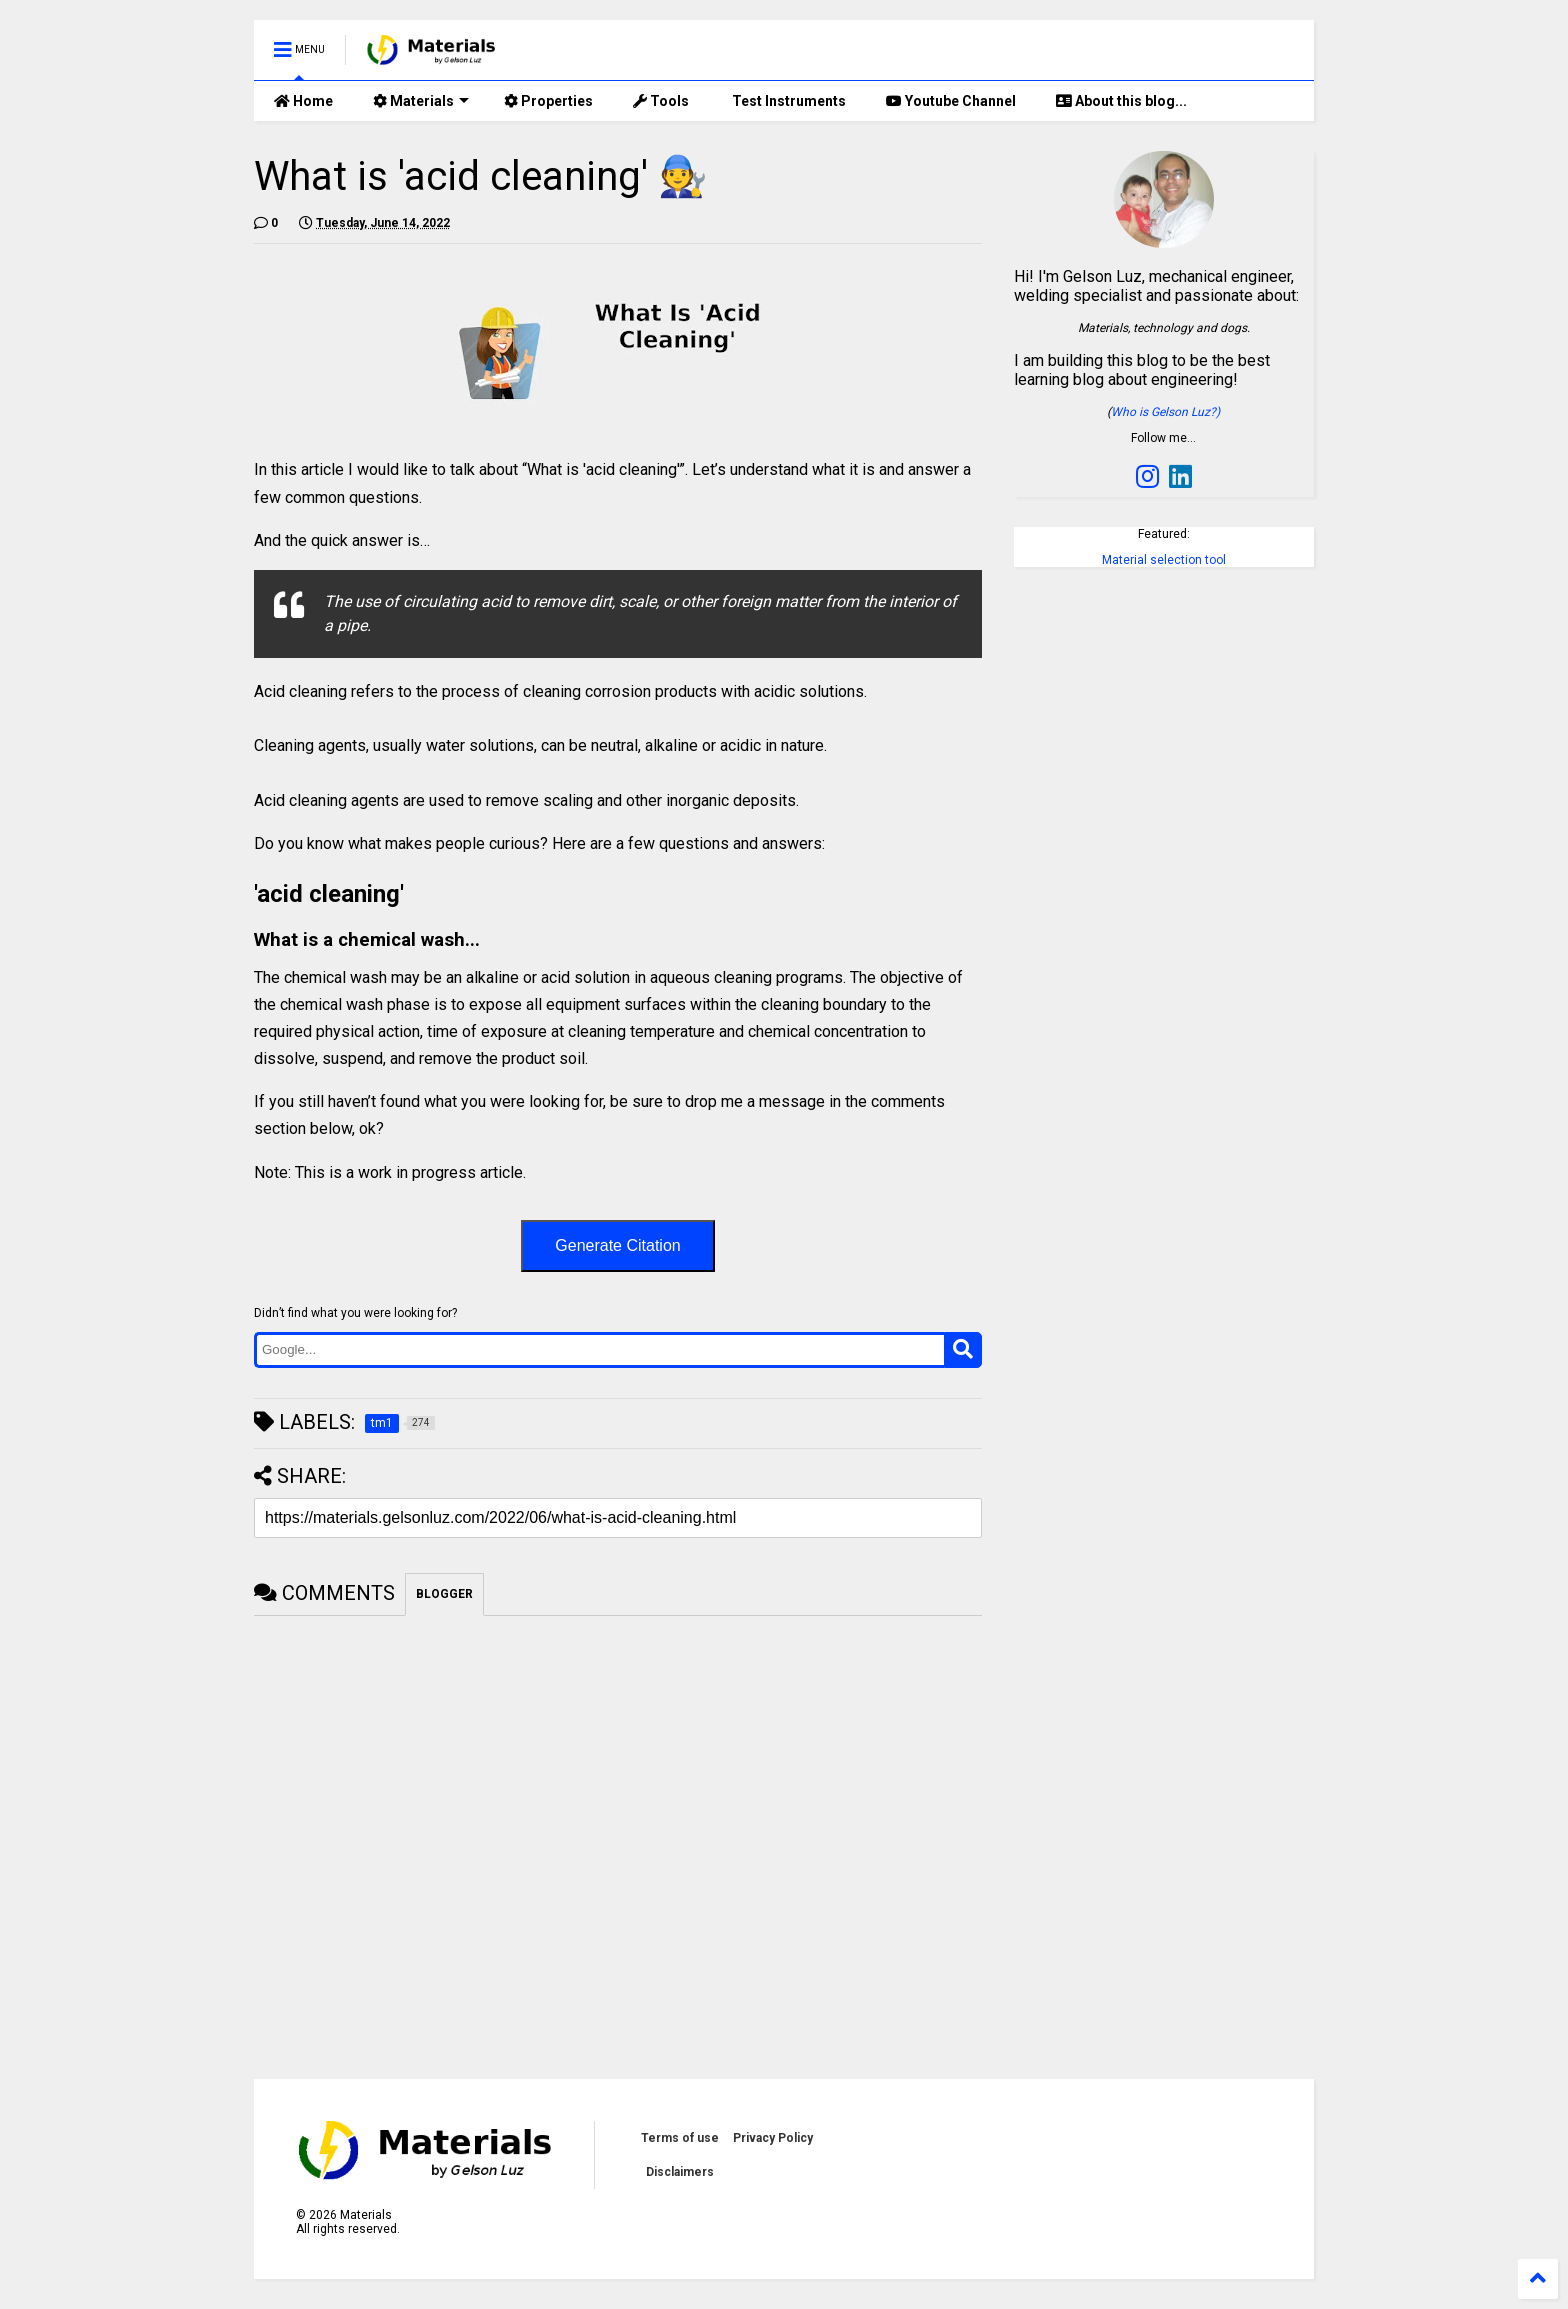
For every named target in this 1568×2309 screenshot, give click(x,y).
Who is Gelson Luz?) (1165, 412)
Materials (421, 101)
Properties (548, 101)
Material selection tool (1164, 560)
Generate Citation (617, 1245)
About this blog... (1121, 101)
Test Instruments (787, 101)
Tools (661, 101)
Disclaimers (680, 2172)
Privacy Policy (773, 2138)
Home (303, 101)
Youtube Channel (951, 101)
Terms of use (680, 2138)
